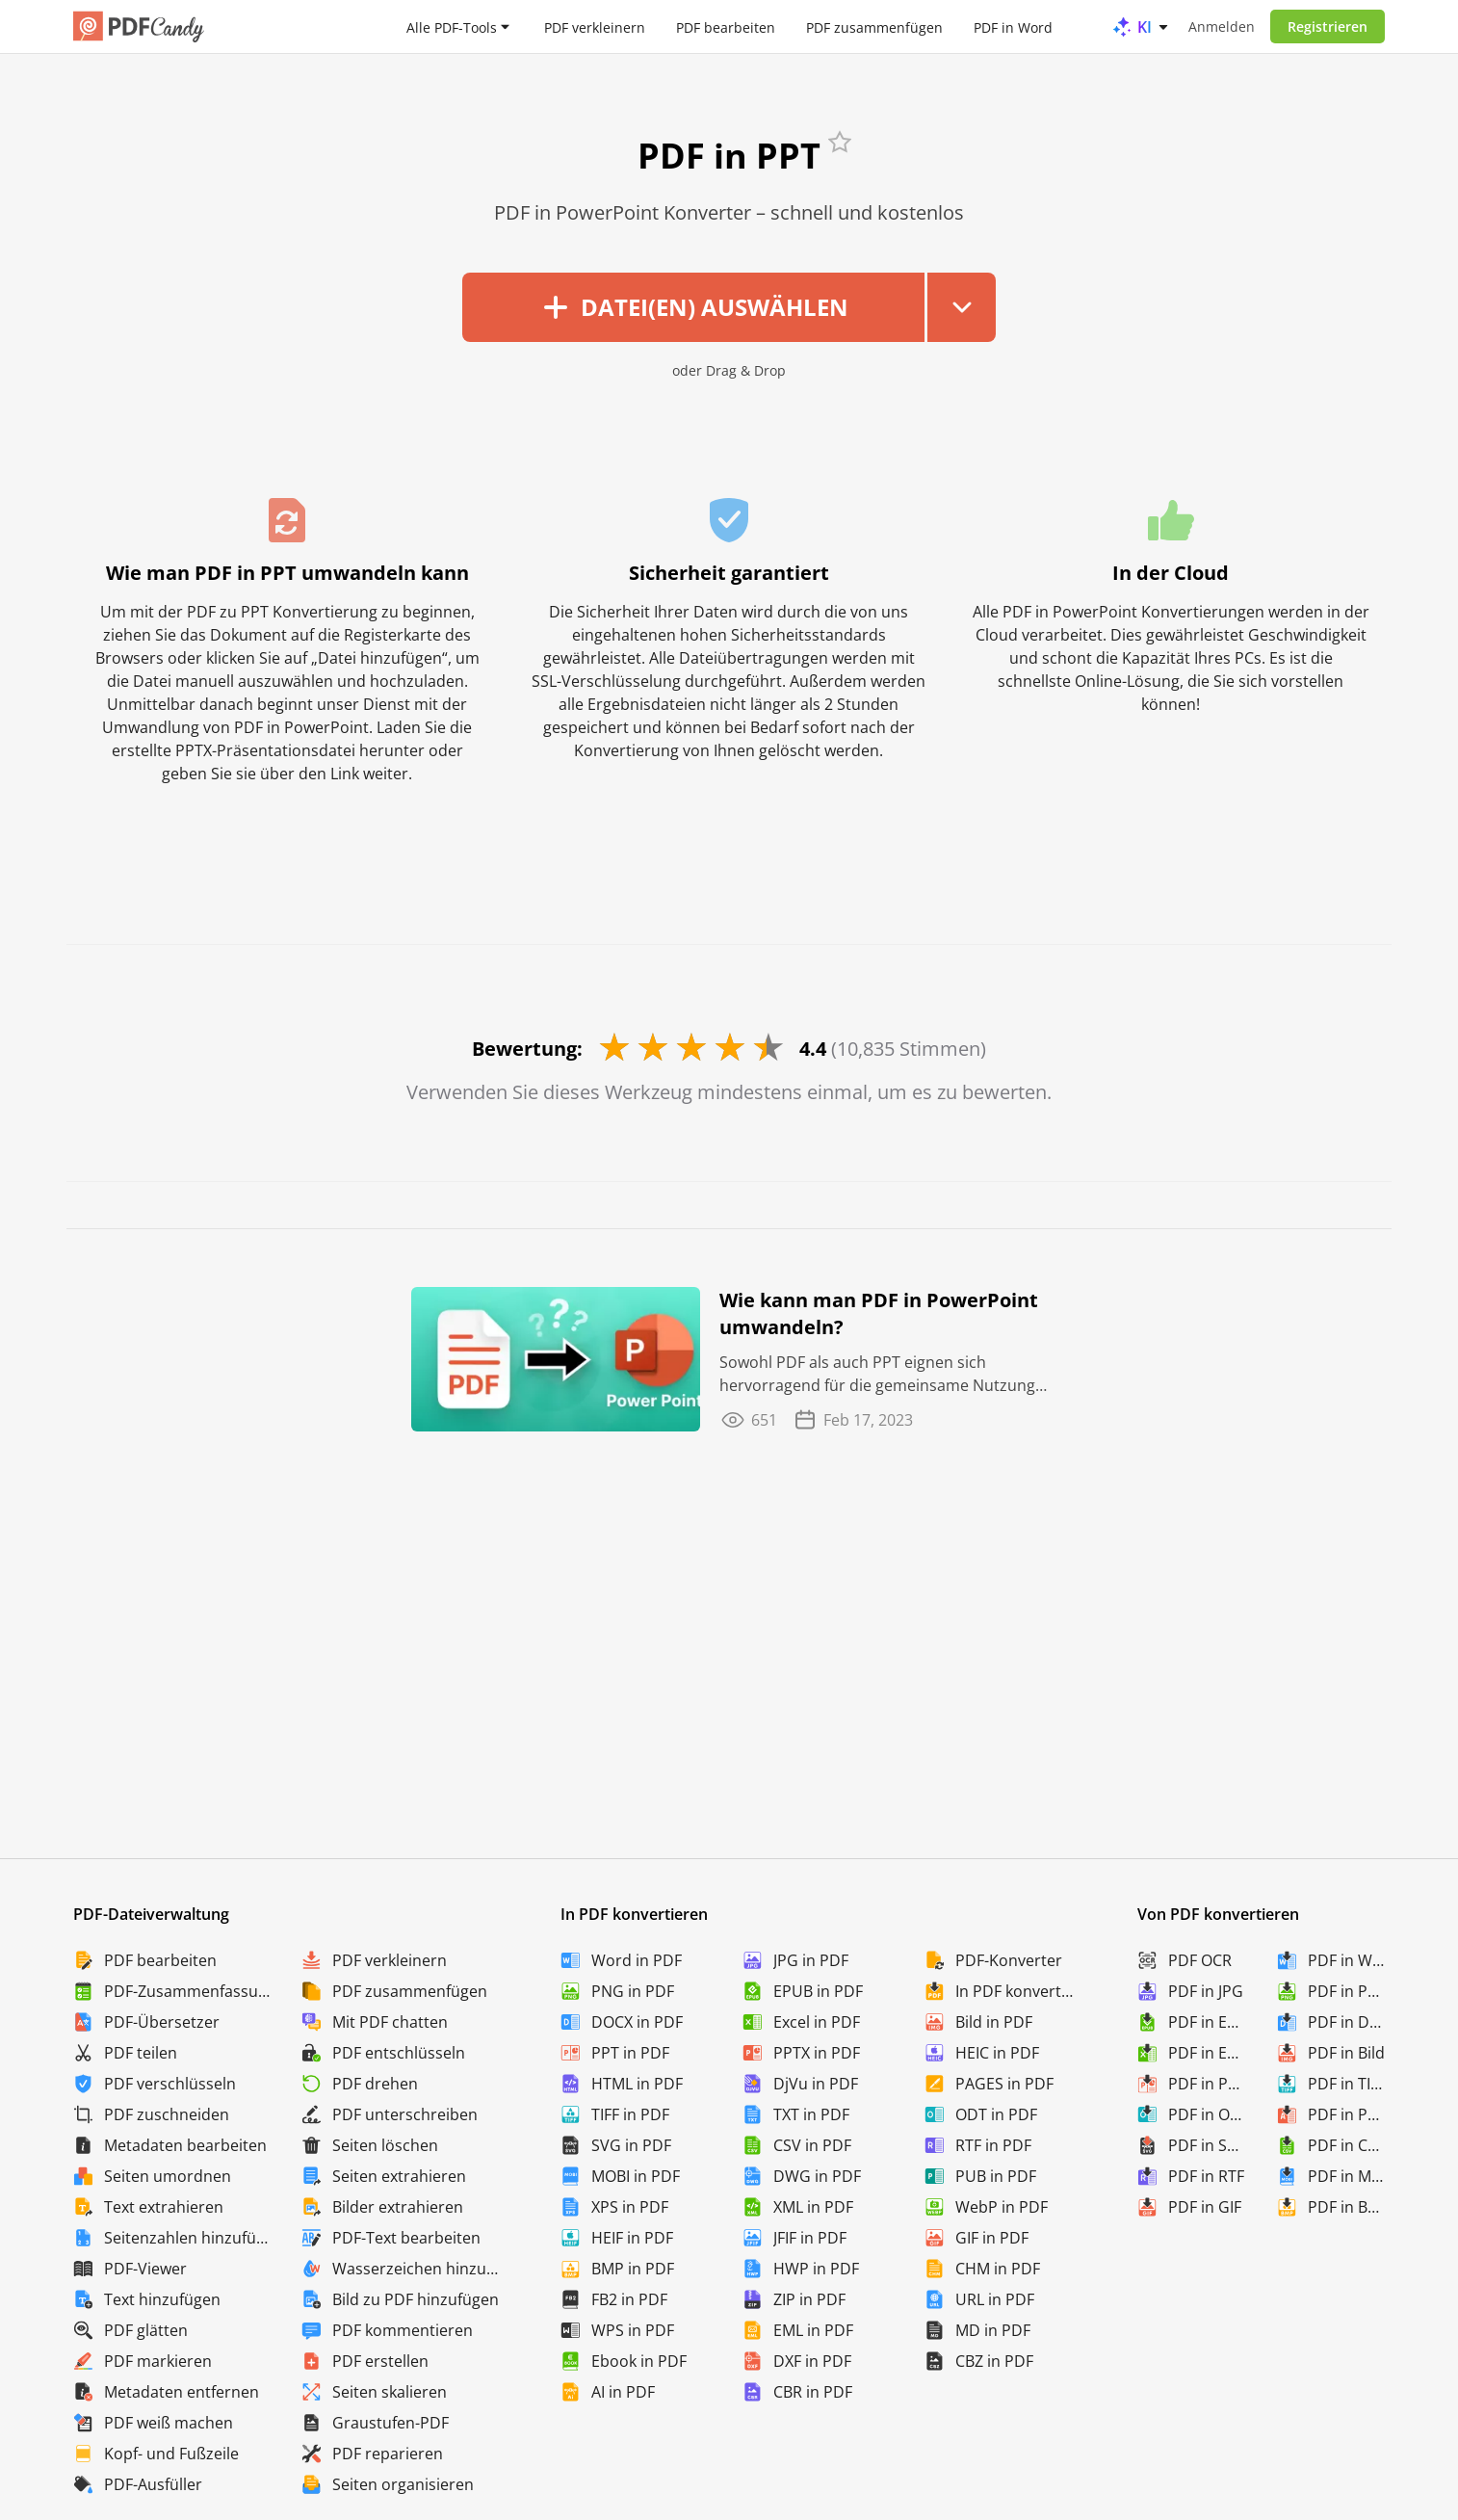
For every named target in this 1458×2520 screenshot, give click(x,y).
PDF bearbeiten (725, 26)
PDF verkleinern (594, 26)
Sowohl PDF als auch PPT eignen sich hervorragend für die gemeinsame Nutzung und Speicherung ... (877, 1374)
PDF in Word (1013, 26)
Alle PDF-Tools (451, 26)
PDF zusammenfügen (874, 26)
